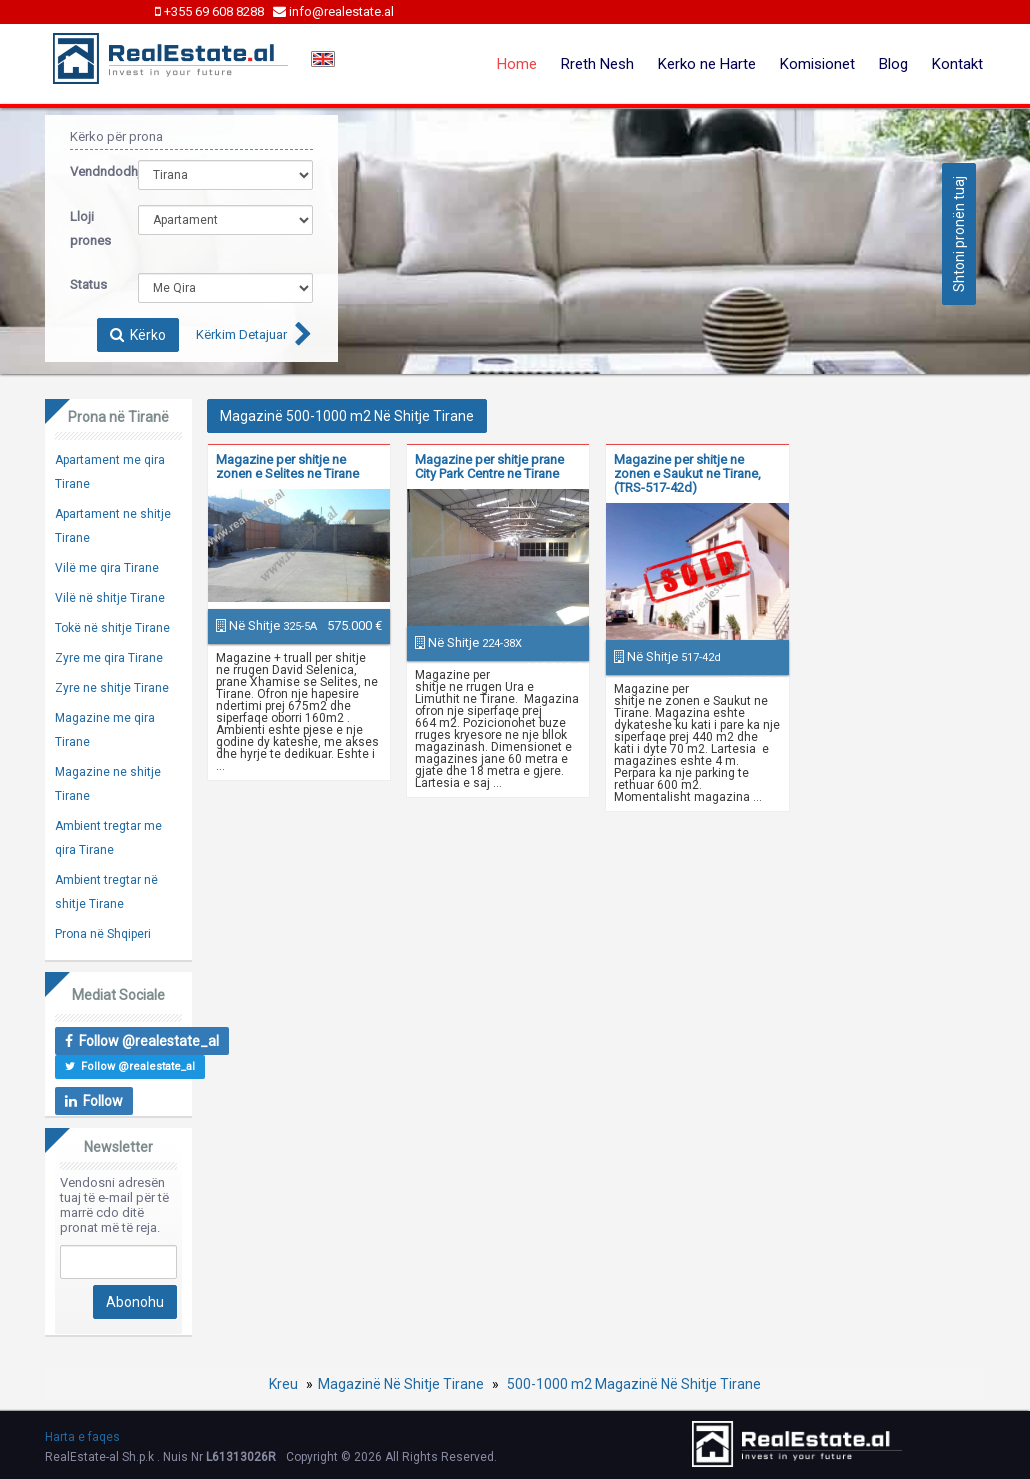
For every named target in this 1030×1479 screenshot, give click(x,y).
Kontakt (957, 64)
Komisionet (817, 64)
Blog (893, 64)
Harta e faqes (82, 1437)
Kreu (283, 1384)
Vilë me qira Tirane (107, 568)
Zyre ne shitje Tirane (112, 688)
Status (88, 284)
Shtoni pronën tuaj (959, 234)
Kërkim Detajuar (241, 334)
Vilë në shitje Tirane (110, 598)
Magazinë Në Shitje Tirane (401, 1384)
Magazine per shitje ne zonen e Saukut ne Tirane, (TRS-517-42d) (687, 473)
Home (517, 64)
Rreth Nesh (597, 64)
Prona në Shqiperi (103, 934)
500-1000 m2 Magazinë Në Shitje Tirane (632, 1384)
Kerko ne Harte (707, 64)
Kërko (138, 335)
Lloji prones (89, 228)
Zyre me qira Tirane (109, 658)
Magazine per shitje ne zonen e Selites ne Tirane (287, 466)
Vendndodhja (89, 171)
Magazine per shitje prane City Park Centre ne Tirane (489, 466)
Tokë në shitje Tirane (112, 628)
